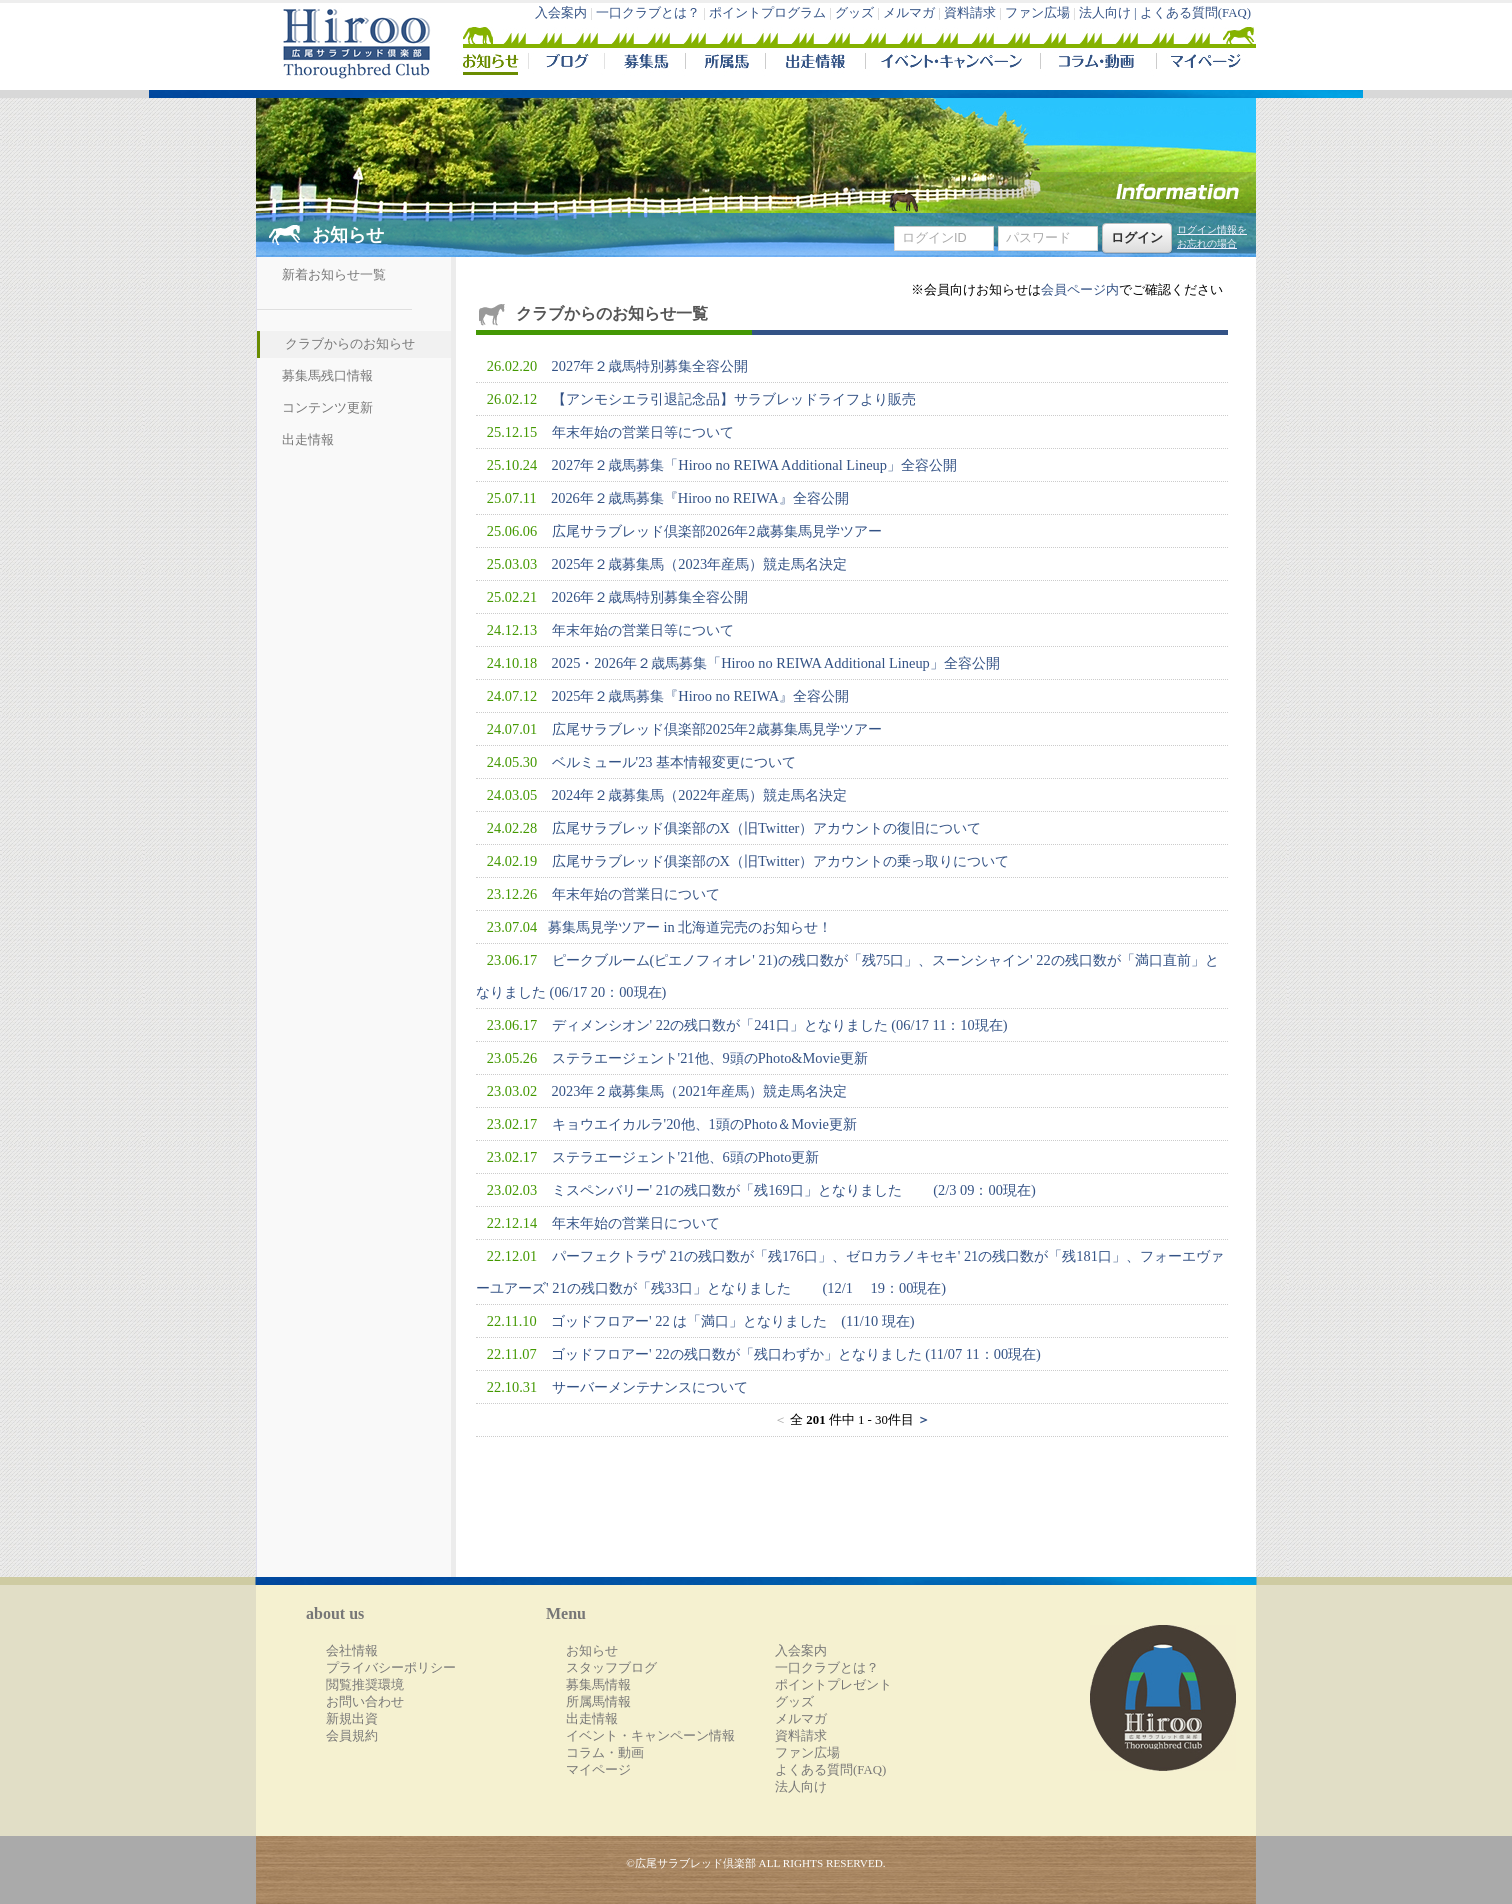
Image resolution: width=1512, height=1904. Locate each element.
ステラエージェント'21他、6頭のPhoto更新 (686, 1157)
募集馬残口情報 (327, 376)
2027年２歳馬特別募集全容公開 (650, 366)
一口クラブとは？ (648, 13)
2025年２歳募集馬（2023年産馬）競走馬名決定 (700, 564)
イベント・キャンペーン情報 (650, 1736)
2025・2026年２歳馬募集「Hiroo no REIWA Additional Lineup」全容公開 (776, 663)
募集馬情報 (598, 1685)
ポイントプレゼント (833, 1685)
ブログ (566, 64)
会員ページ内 (1080, 290)
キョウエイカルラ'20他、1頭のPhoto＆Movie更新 (704, 1124)
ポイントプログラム (767, 13)
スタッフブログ (611, 1668)
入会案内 (561, 13)
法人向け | (1109, 13)
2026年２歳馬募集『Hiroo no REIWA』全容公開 (700, 498)
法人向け (801, 1787)
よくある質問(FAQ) (1195, 13)
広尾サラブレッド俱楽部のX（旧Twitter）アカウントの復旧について (767, 828)
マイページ (1202, 64)
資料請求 (970, 13)
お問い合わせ (365, 1702)
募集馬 (644, 64)
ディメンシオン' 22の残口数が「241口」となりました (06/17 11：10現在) (780, 1025)
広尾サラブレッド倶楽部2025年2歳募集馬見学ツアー (717, 729)
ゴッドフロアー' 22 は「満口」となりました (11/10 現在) (733, 1321)
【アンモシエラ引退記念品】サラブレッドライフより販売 (734, 399)
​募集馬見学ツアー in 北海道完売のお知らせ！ (690, 927)
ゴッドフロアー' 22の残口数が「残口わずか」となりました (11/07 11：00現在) (796, 1354)
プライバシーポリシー (391, 1668)
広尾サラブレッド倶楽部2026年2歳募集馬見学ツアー (717, 531)
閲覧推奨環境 (365, 1685)
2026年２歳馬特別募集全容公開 (650, 597)
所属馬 (725, 64)
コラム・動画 (1098, 64)
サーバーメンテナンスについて (650, 1387)
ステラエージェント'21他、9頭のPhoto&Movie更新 (710, 1058)
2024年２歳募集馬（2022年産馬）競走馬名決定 (700, 795)
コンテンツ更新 (327, 408)
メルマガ (909, 13)
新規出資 (352, 1719)
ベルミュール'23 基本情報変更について (674, 762)
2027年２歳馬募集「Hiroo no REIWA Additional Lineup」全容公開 (754, 465)
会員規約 (352, 1736)
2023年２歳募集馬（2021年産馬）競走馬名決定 (700, 1091)
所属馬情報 (598, 1702)
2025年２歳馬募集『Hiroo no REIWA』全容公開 (701, 696)
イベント (952, 64)
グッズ (854, 13)
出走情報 (815, 64)
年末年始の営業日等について (643, 432)
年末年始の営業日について (636, 894)
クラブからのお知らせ (350, 344)
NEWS (492, 64)
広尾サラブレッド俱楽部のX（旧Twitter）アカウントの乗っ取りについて (781, 861)
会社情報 (352, 1651)
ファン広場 (1037, 13)
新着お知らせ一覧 (334, 275)
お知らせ (592, 1651)
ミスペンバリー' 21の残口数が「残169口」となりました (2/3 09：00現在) (794, 1190)
